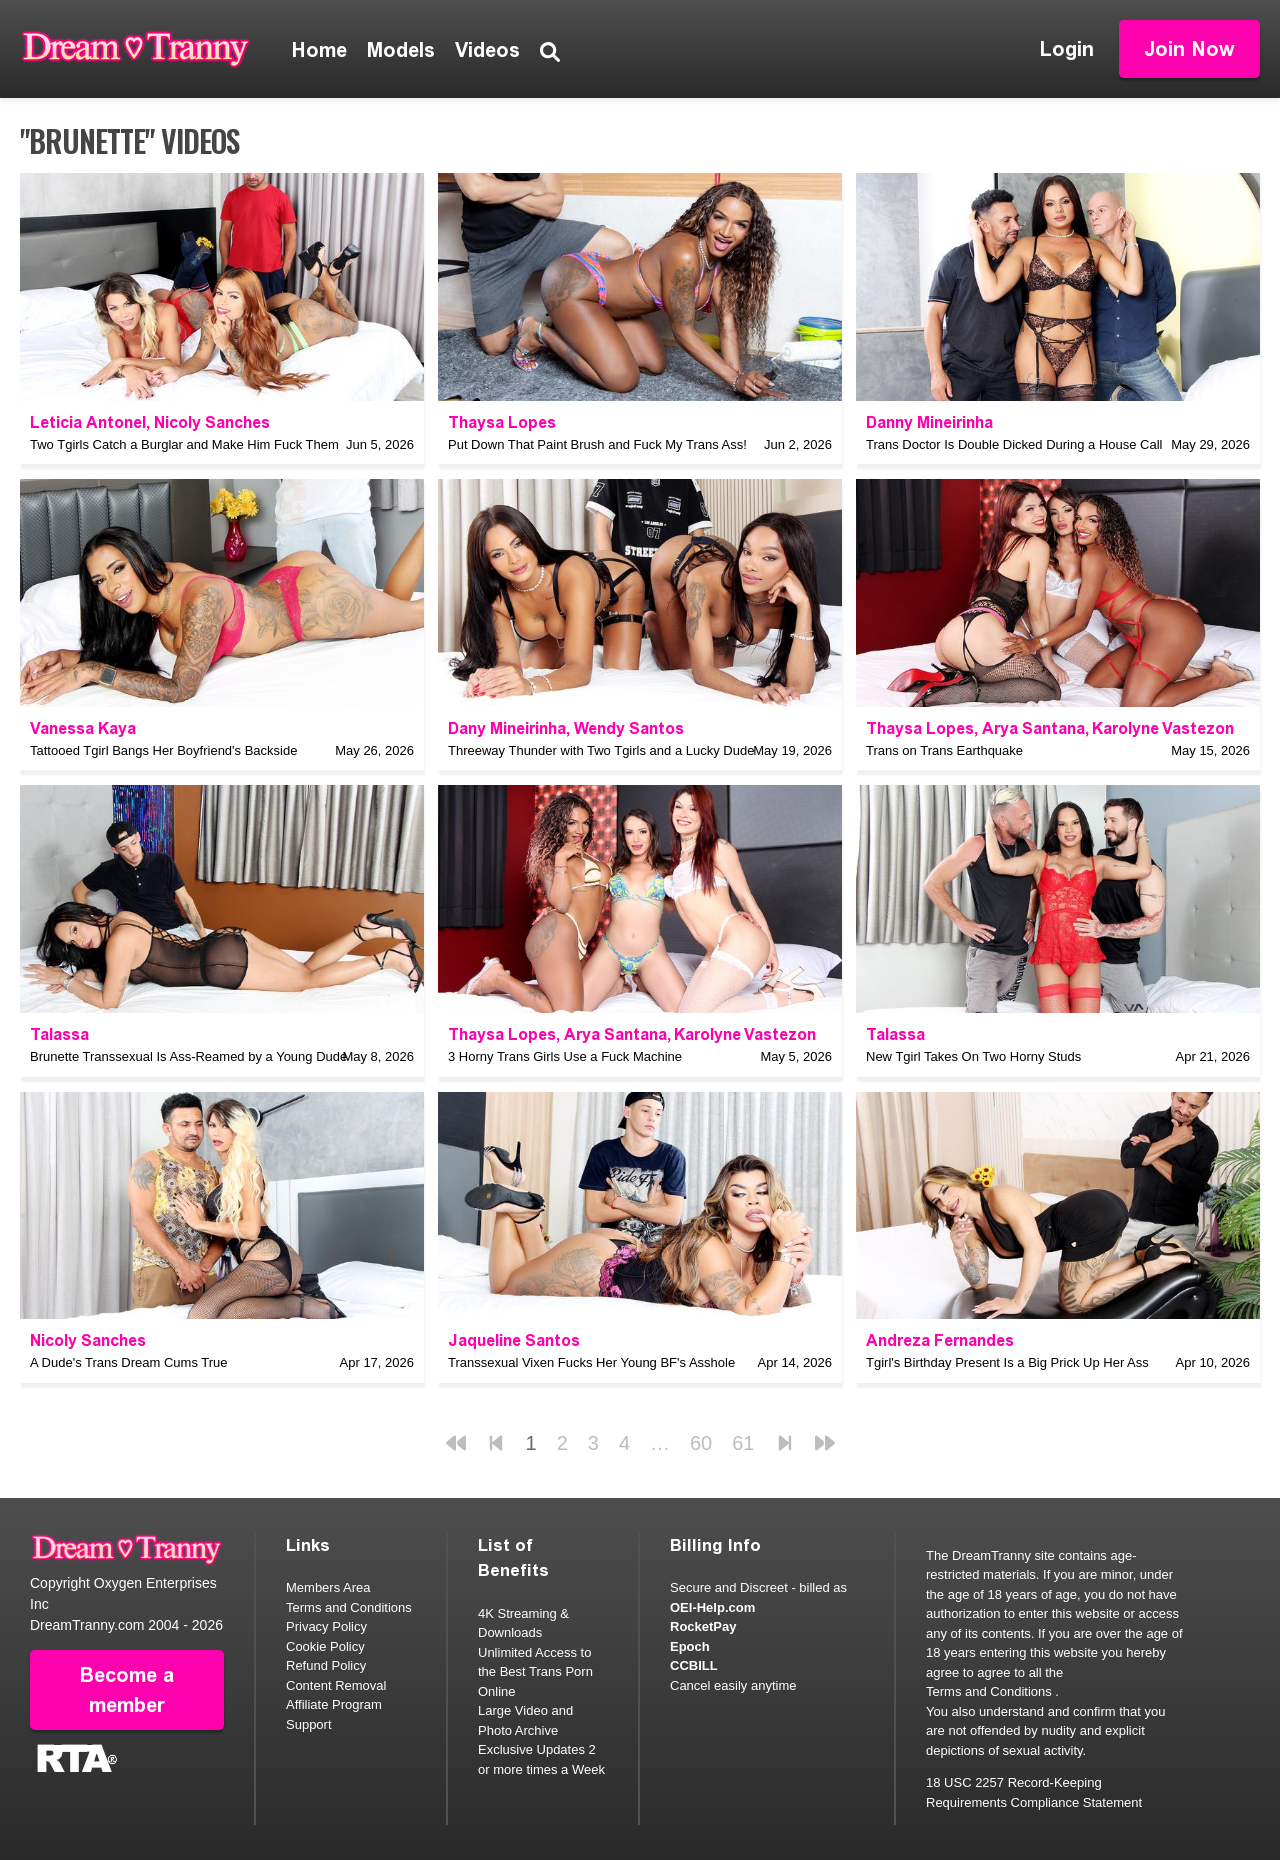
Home (319, 50)
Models (401, 50)
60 (701, 1443)
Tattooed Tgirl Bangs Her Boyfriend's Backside (163, 750)
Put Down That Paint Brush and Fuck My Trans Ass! (597, 444)
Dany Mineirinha (507, 728)
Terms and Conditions (349, 1607)
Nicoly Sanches (212, 422)
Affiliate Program (334, 1704)
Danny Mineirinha (929, 422)
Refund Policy (326, 1665)
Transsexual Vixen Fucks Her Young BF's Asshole (591, 1362)
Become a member (127, 1690)
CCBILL (694, 1665)
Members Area (328, 1587)
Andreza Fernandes (940, 1340)
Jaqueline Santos (514, 1340)
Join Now (1189, 49)
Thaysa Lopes (502, 422)
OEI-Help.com (712, 1607)
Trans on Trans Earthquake (944, 750)
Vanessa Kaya (83, 728)
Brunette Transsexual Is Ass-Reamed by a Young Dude (188, 1056)
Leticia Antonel (88, 422)
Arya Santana (1033, 728)
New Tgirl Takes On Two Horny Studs (973, 1056)
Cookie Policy (325, 1646)
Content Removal (336, 1685)
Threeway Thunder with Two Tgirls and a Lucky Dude (601, 750)
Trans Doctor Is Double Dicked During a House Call (1014, 444)
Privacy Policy (326, 1626)
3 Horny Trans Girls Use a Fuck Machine (565, 1056)
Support (309, 1724)
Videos (487, 50)
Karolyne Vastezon (1163, 728)
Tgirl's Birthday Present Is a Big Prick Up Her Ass (1007, 1362)
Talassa (59, 1034)
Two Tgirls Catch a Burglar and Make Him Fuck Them (184, 444)
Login (1067, 49)
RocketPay (703, 1626)
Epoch (690, 1646)
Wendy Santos (629, 728)
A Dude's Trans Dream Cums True (129, 1362)
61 (743, 1443)
